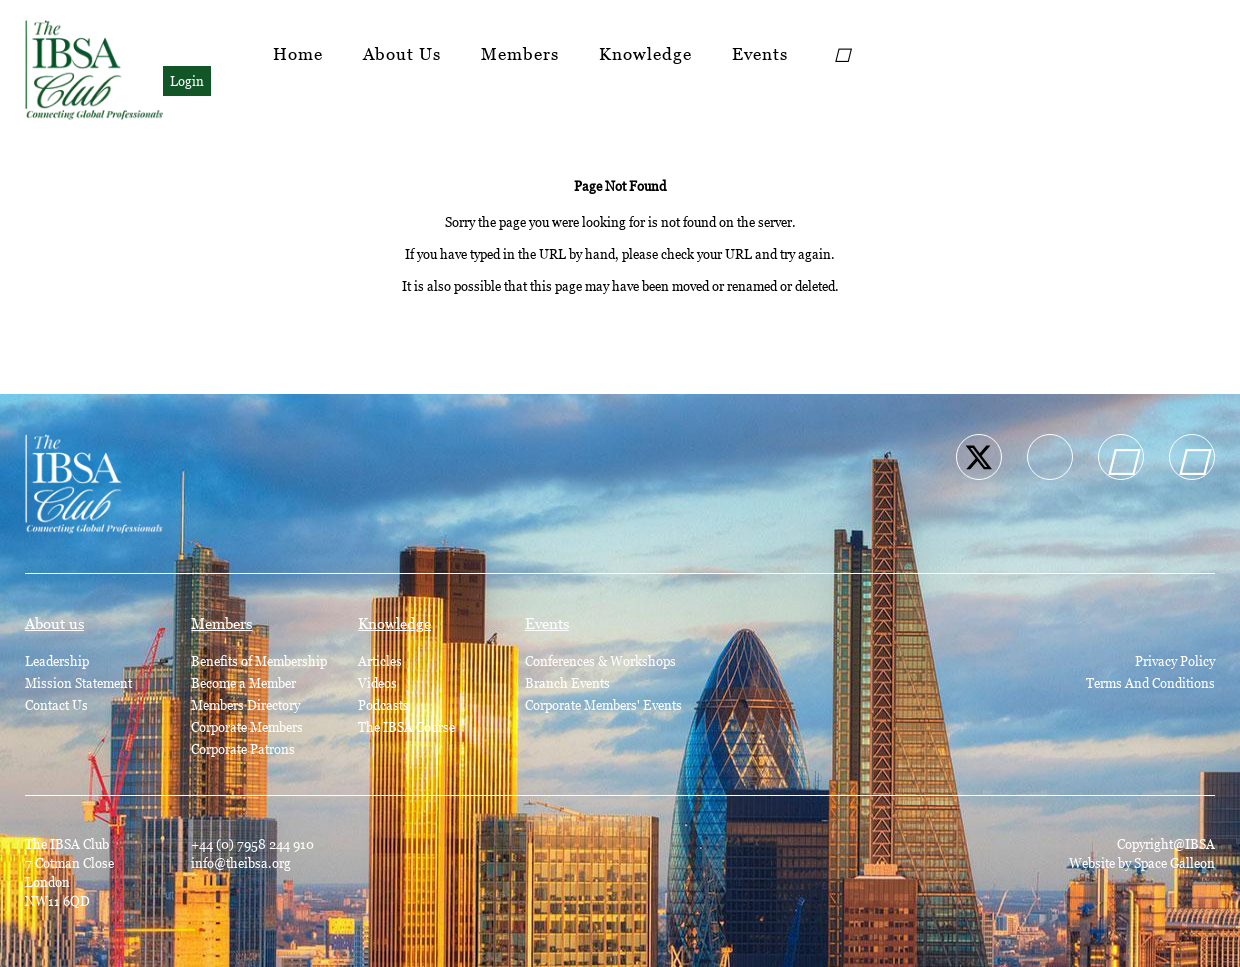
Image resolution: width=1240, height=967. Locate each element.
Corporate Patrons (243, 749)
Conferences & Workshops (600, 661)
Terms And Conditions (1150, 683)
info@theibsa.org (241, 863)
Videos (377, 683)
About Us (402, 54)
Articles (380, 661)
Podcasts (383, 705)
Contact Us (56, 705)
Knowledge (645, 54)
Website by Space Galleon (1142, 863)
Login (187, 81)
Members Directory (245, 705)
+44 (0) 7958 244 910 (252, 844)
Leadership (57, 661)
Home (298, 54)
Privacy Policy (1175, 661)
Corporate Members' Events (603, 705)
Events (760, 54)
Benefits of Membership (259, 661)
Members (520, 54)
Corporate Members (247, 727)
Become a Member (243, 683)
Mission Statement (78, 683)
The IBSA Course (406, 727)
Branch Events (567, 683)
